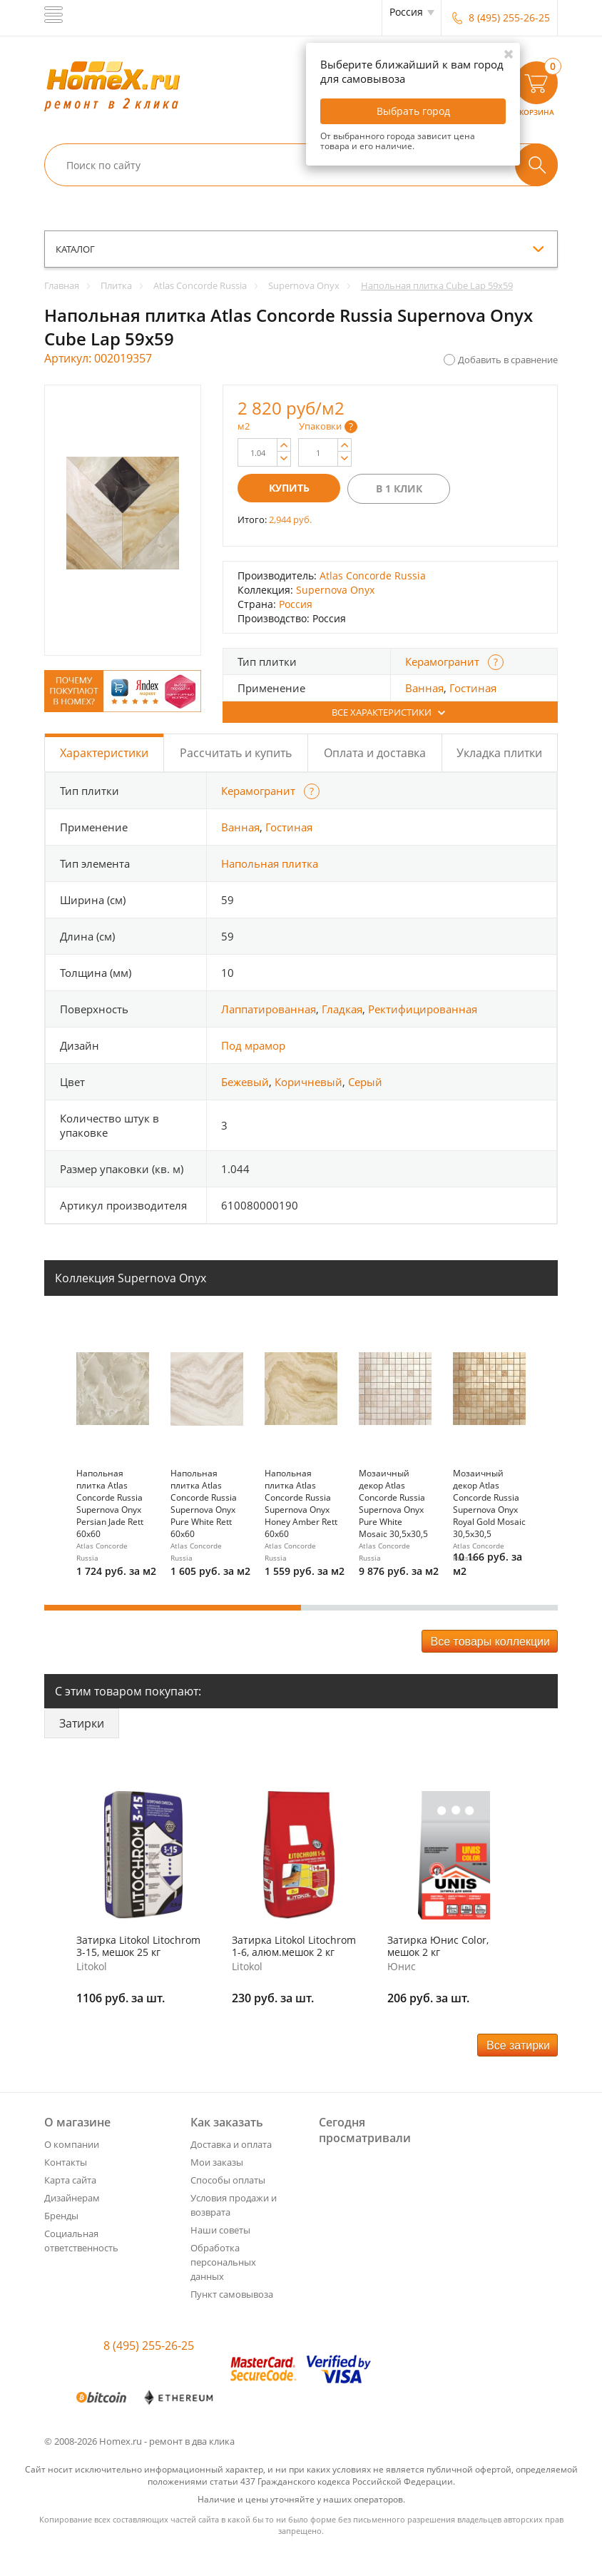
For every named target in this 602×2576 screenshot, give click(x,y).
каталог (75, 249)
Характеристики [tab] (104, 753)
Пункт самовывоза (231, 2294)
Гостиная (472, 688)
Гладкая (342, 1009)
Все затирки (518, 2045)
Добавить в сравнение (508, 359)
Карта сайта (70, 2180)
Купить (289, 488)
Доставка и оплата (231, 2144)
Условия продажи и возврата (233, 2204)
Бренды (61, 2215)
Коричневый (308, 1082)
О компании (71, 2144)
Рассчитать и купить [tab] (236, 753)
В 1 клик (399, 488)
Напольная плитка (269, 863)
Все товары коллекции (490, 1642)
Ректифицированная (422, 1009)
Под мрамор (253, 1045)
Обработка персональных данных (223, 2262)
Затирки (81, 1723)
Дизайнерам (72, 2197)
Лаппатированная (268, 1009)
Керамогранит (442, 661)
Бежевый (245, 1082)
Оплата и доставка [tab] (375, 753)
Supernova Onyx (335, 590)
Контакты (65, 2162)
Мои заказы (216, 2162)
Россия (295, 604)
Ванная (424, 688)
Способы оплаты (227, 2180)
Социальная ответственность (81, 2240)
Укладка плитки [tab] (499, 753)
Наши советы (220, 2229)
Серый (365, 1082)
